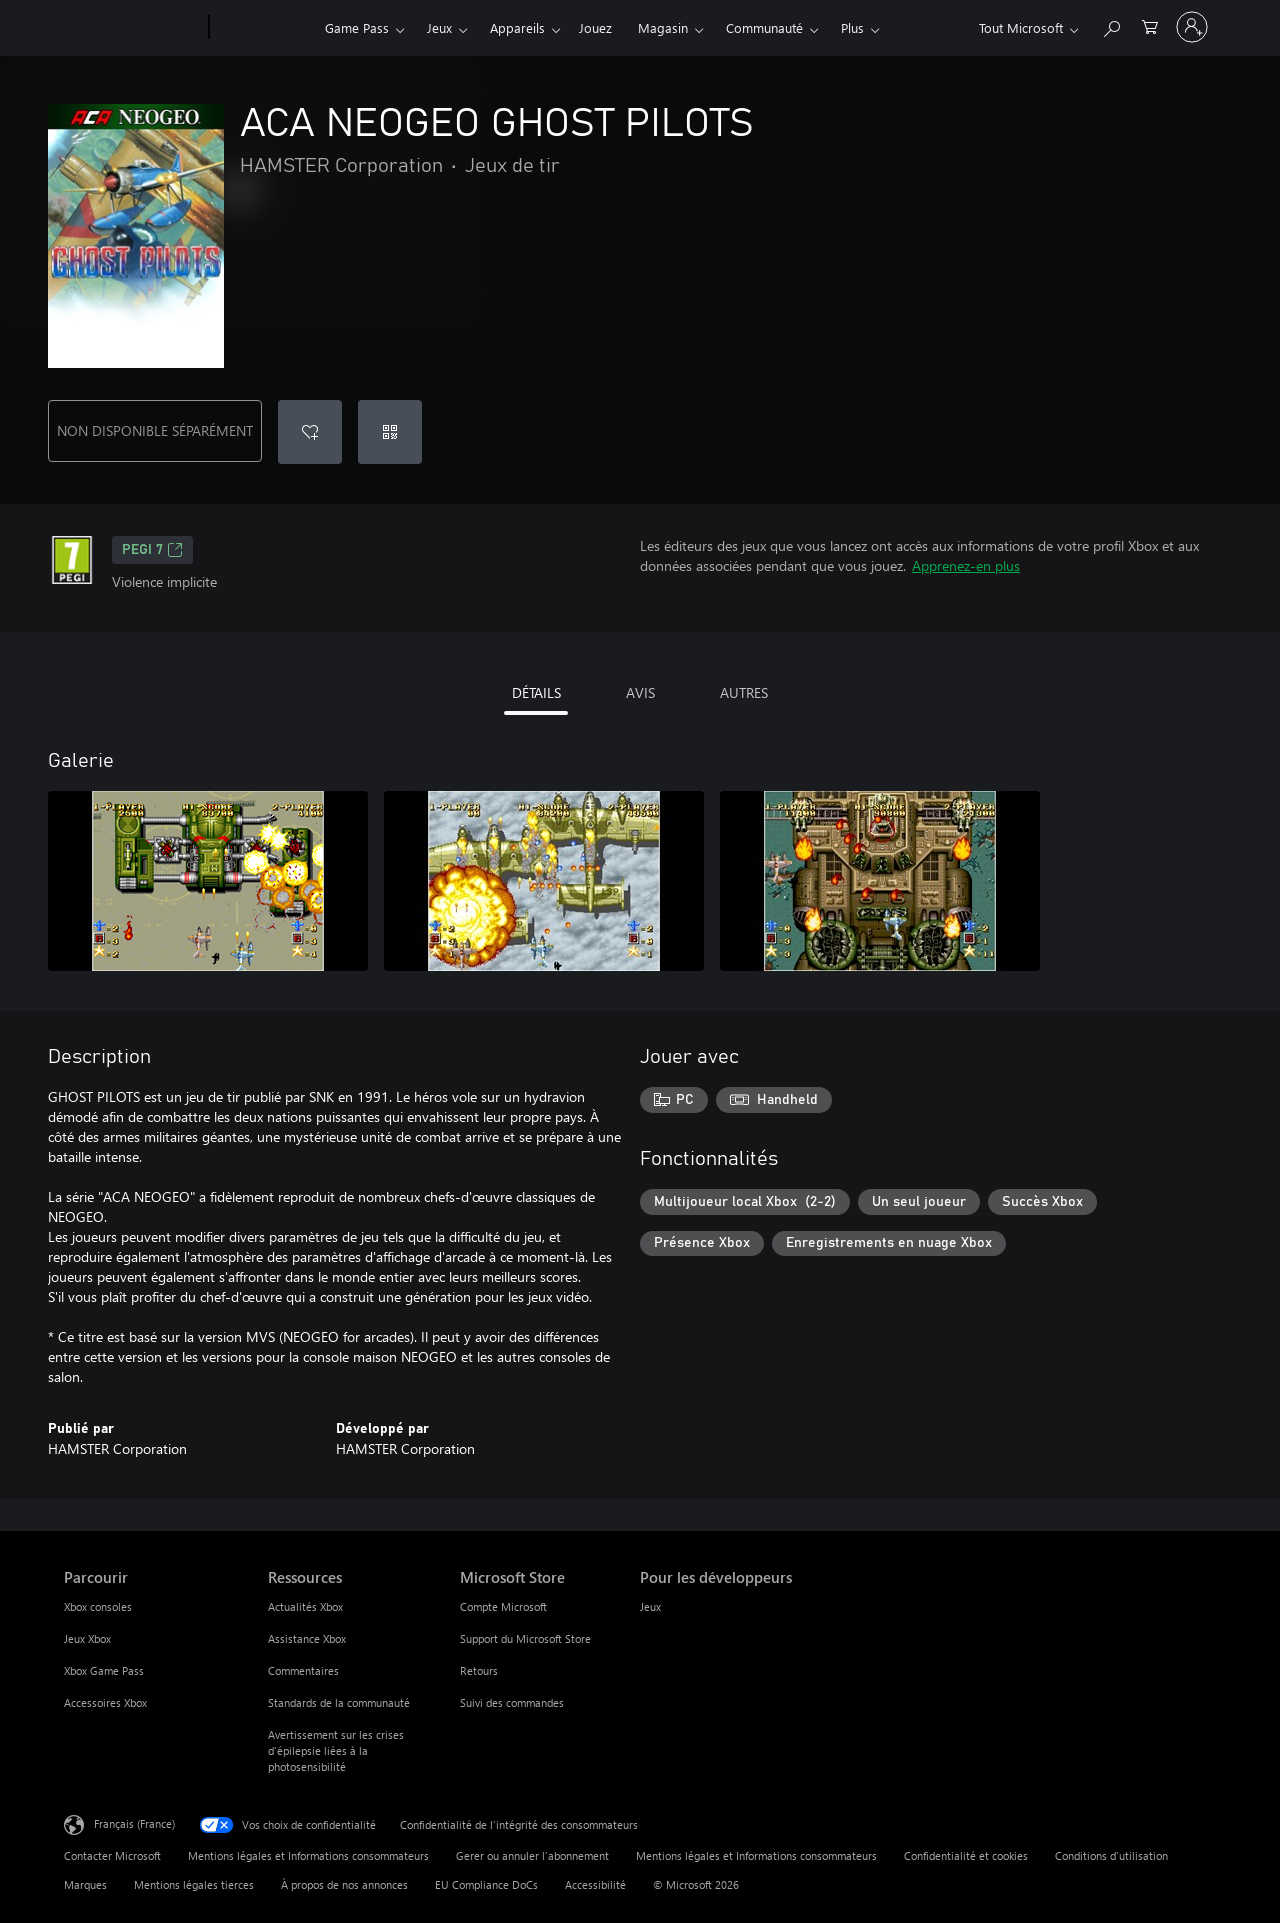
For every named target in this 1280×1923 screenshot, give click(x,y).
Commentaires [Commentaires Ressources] (303, 1670)
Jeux (439, 27)
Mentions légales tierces (194, 1884)
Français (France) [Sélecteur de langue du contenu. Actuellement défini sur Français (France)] (134, 1823)
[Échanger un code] (390, 432)
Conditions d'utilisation (1111, 1855)
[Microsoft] (132, 28)
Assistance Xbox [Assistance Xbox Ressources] (307, 1638)
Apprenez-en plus (966, 565)
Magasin (663, 27)
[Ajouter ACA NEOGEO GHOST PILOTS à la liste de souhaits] (310, 432)
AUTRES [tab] (744, 692)
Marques (85, 1884)
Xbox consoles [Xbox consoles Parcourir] (98, 1606)
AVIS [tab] (640, 692)
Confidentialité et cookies (966, 1855)
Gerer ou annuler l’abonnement (532, 1855)
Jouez (595, 27)
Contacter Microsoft (112, 1855)
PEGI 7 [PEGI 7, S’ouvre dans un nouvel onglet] (152, 550)
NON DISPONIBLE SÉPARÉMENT (155, 430)
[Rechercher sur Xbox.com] (1111, 25)
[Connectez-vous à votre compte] (1192, 27)
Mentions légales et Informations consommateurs (308, 1855)
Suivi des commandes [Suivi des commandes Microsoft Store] (512, 1702)
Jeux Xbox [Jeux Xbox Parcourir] (87, 1638)
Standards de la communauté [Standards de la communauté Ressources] (339, 1702)
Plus (852, 27)
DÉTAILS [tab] (536, 692)
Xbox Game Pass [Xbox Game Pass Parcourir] (104, 1670)
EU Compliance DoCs (486, 1884)
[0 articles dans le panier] (1150, 25)
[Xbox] (264, 28)
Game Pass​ (357, 27)
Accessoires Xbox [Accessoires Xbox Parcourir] (105, 1702)
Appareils (517, 27)
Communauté (764, 27)
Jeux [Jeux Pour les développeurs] (650, 1606)
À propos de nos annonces (344, 1884)
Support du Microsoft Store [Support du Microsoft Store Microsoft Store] (525, 1638)
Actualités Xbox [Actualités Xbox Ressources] (305, 1606)
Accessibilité (595, 1884)
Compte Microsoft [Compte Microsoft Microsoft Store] (503, 1606)
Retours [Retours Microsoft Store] (479, 1670)
